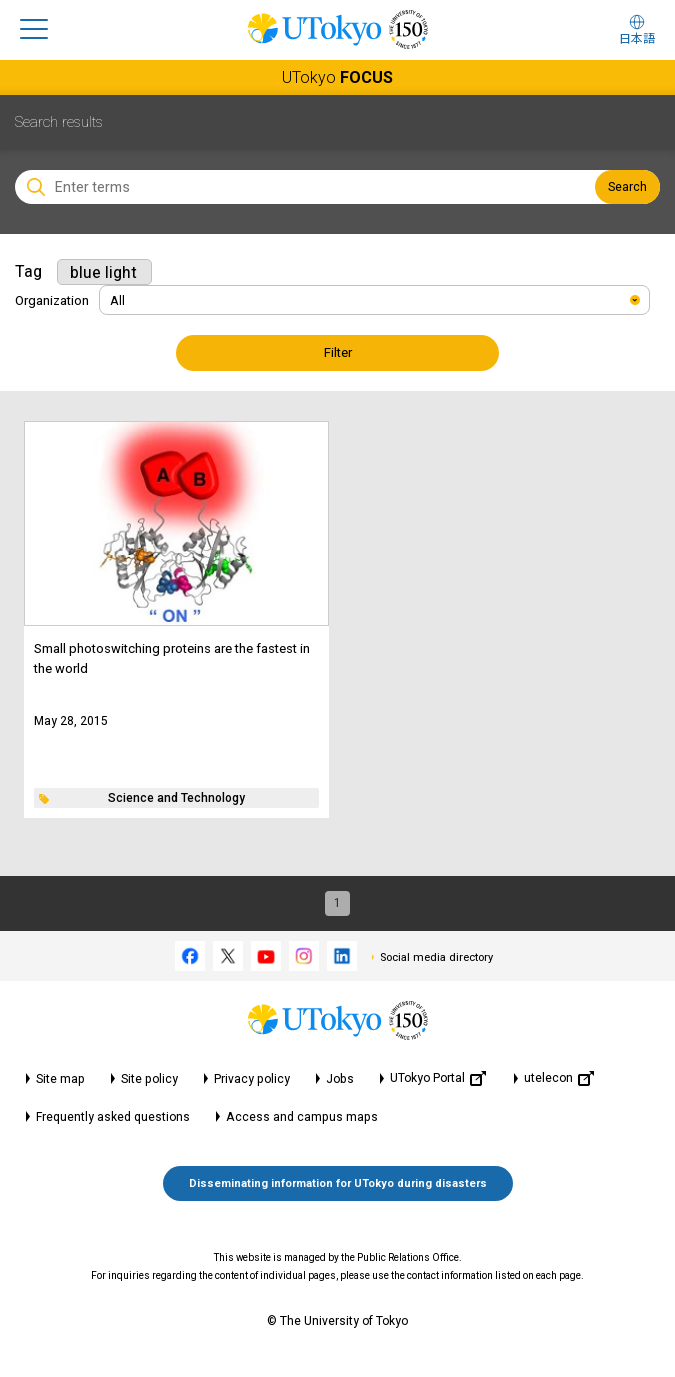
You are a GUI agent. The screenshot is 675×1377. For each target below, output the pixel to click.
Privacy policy (252, 1079)
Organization (52, 300)
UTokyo (337, 77)
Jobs (340, 1079)
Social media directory (436, 957)
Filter (338, 352)
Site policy (149, 1079)
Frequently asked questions (113, 1117)
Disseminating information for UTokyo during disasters (338, 1183)
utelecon (559, 1078)
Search (627, 187)
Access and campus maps (302, 1117)
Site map (60, 1079)
